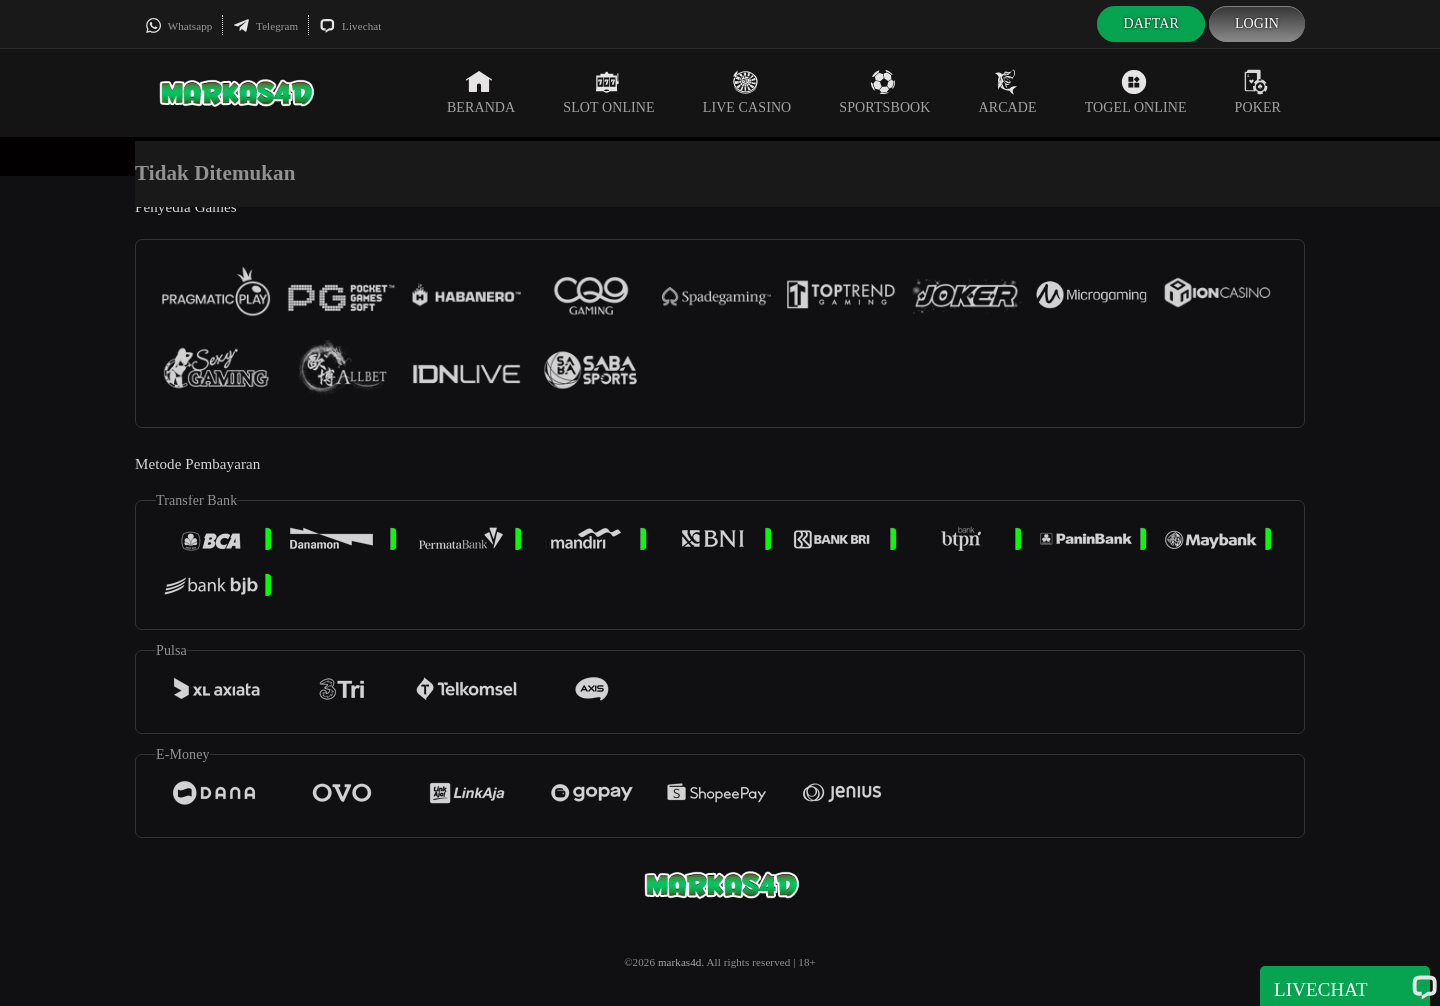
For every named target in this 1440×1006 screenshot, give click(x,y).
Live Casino (747, 92)
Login (1257, 23)
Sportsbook (884, 92)
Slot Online (608, 92)
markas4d (680, 962)
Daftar (1151, 23)
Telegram (265, 26)
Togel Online (1136, 92)
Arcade (1008, 92)
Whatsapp (178, 26)
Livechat (350, 26)
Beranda (481, 92)
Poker (1258, 92)
